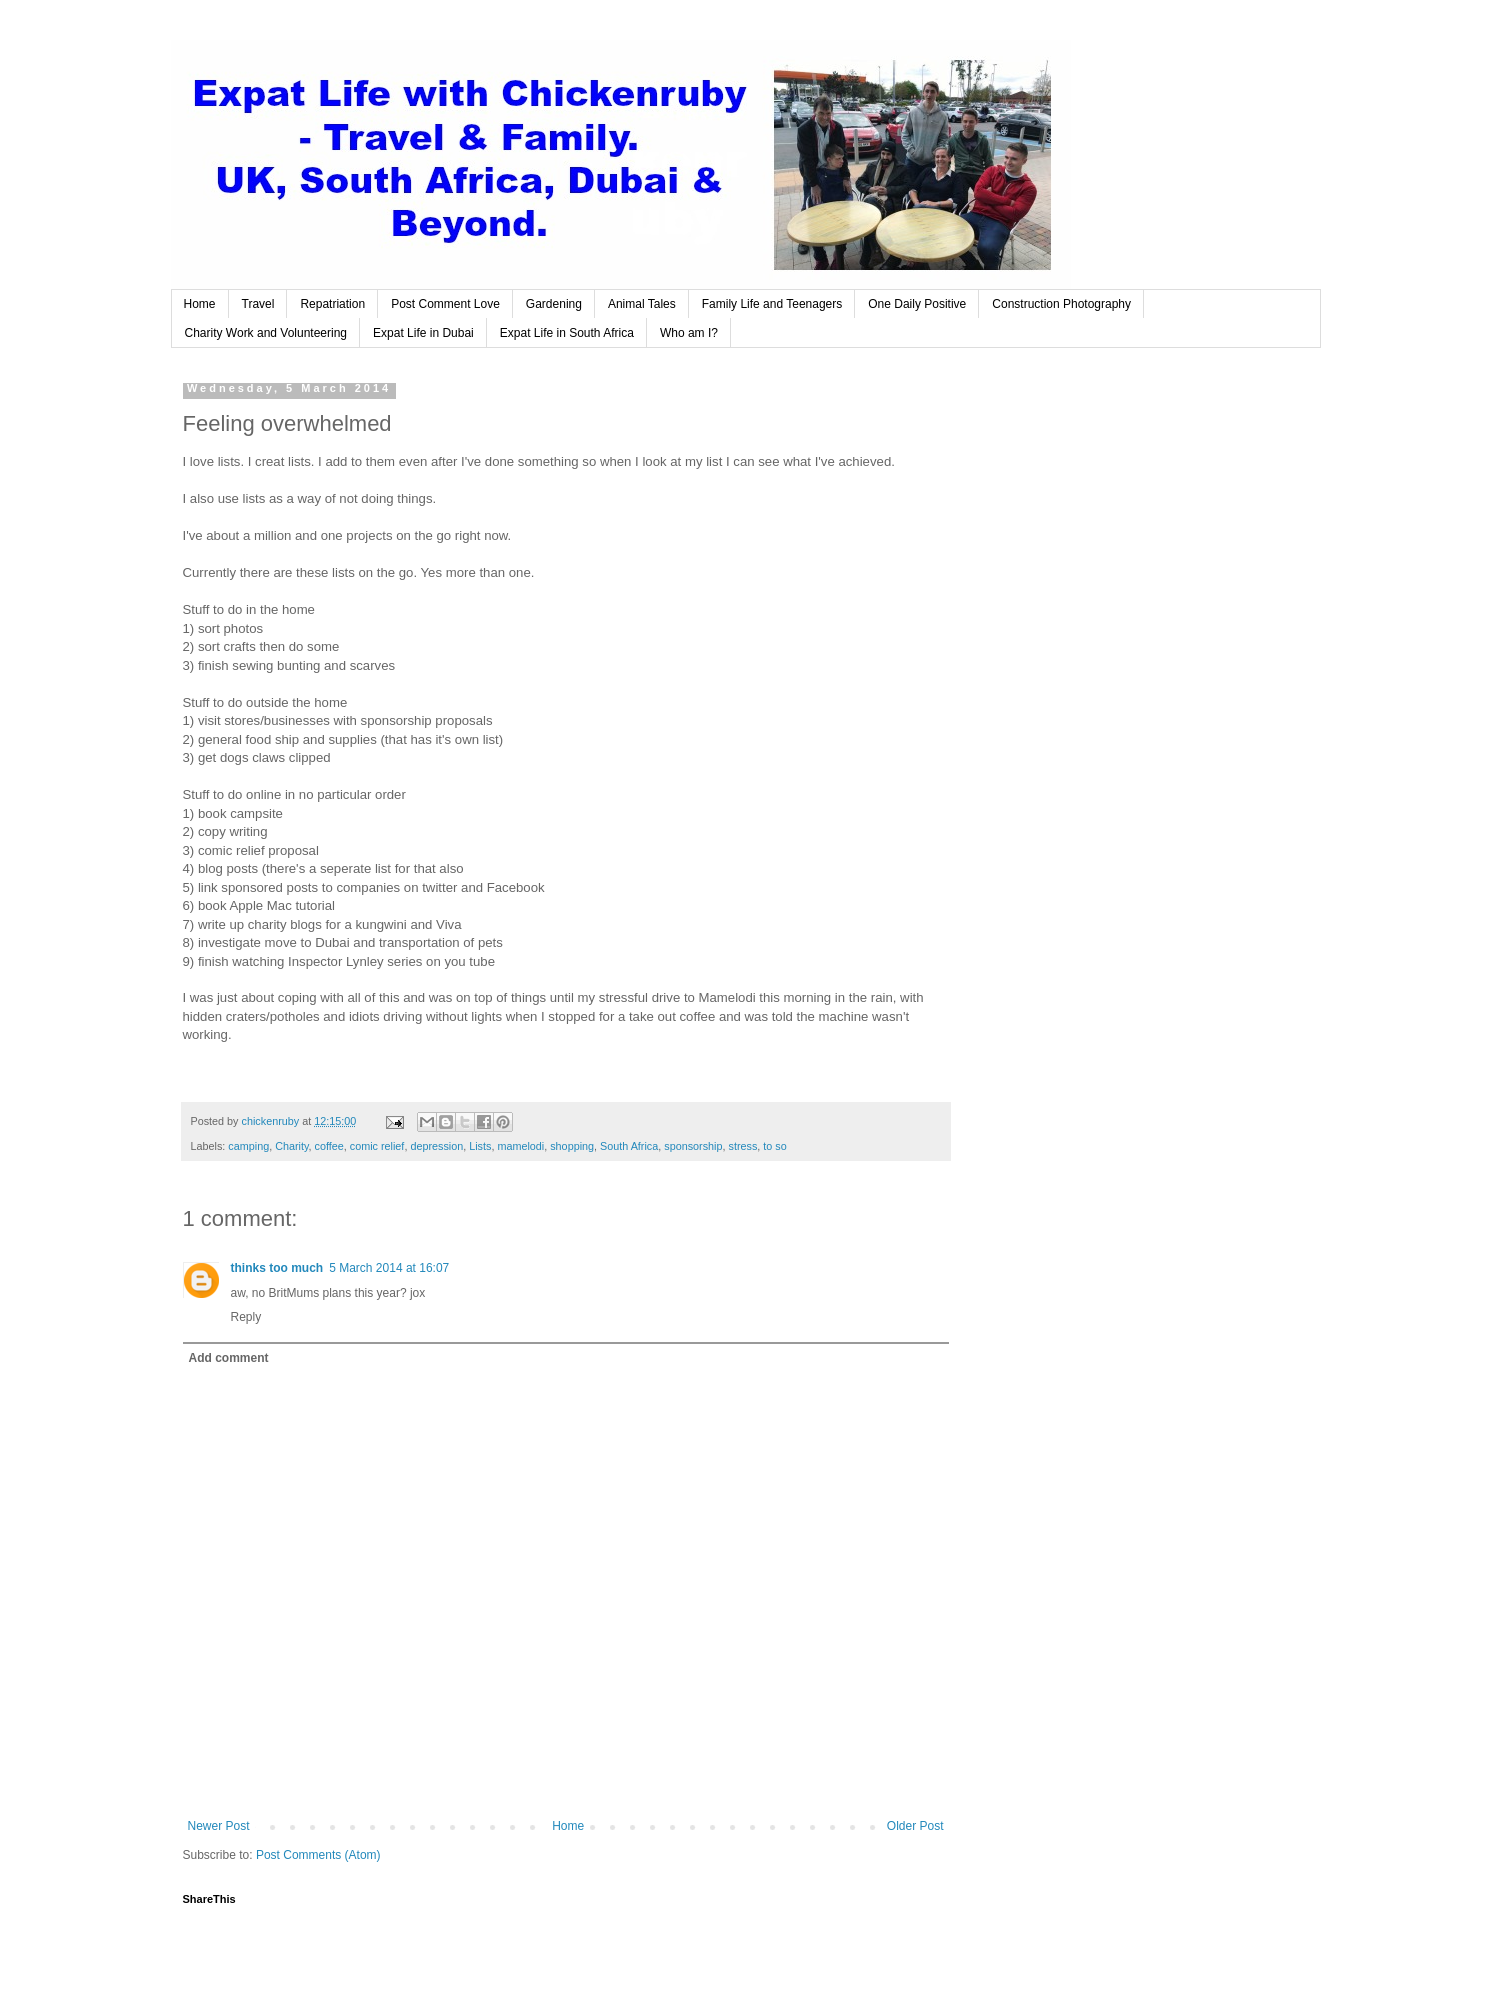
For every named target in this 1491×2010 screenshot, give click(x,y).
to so (774, 1146)
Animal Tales (642, 304)
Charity (291, 1146)
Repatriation (332, 304)
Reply (246, 1317)
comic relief (377, 1146)
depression (436, 1146)
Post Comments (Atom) (318, 1855)
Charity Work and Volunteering (266, 333)
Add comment (229, 1358)
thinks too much (277, 1268)
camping (248, 1146)
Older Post (915, 1826)
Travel (258, 304)
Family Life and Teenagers (772, 304)
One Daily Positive (917, 304)
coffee (329, 1146)
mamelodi (520, 1146)
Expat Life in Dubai (423, 333)
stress (742, 1146)
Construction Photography (1061, 304)
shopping (572, 1146)
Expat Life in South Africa (567, 333)
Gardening (554, 304)
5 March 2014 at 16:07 (389, 1268)
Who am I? (689, 333)
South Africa (629, 1146)
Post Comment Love (445, 304)
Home (200, 304)
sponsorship (693, 1146)
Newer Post (219, 1826)
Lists (480, 1146)
